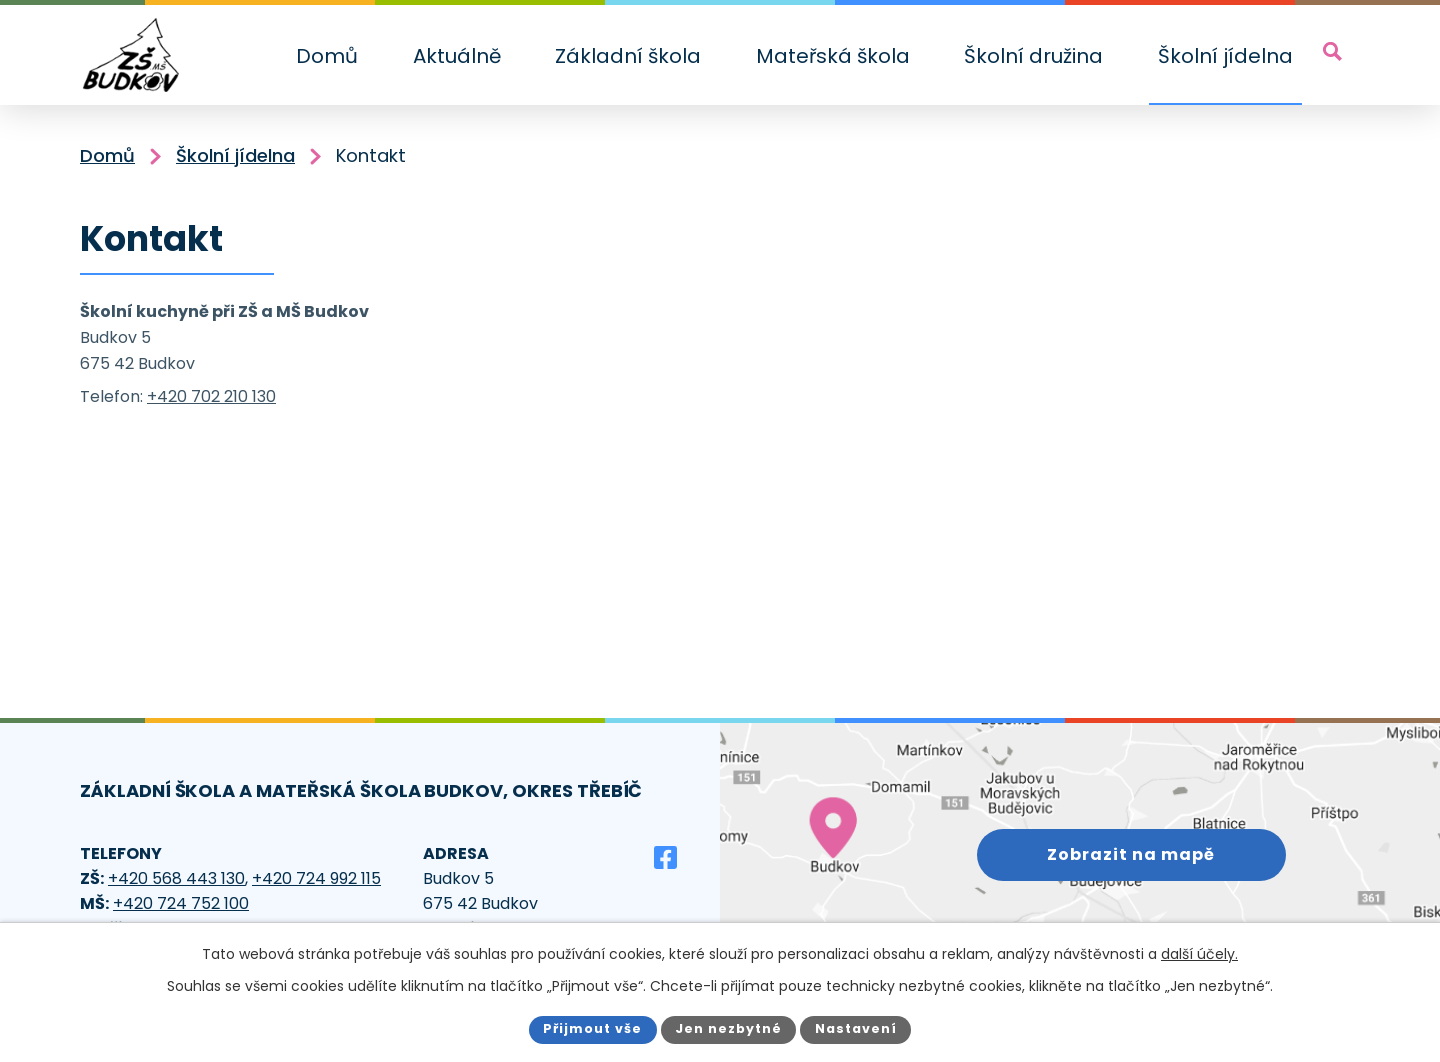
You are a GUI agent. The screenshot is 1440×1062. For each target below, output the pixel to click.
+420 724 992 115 (316, 878)
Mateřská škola (833, 56)
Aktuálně (457, 56)
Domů (327, 56)
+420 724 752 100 (181, 903)
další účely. (1199, 954)
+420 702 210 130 (211, 396)
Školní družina (1033, 56)
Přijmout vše (592, 1028)
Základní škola (628, 56)
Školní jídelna (1225, 56)
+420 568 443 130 (176, 878)
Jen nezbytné (728, 1028)
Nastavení (856, 1028)
